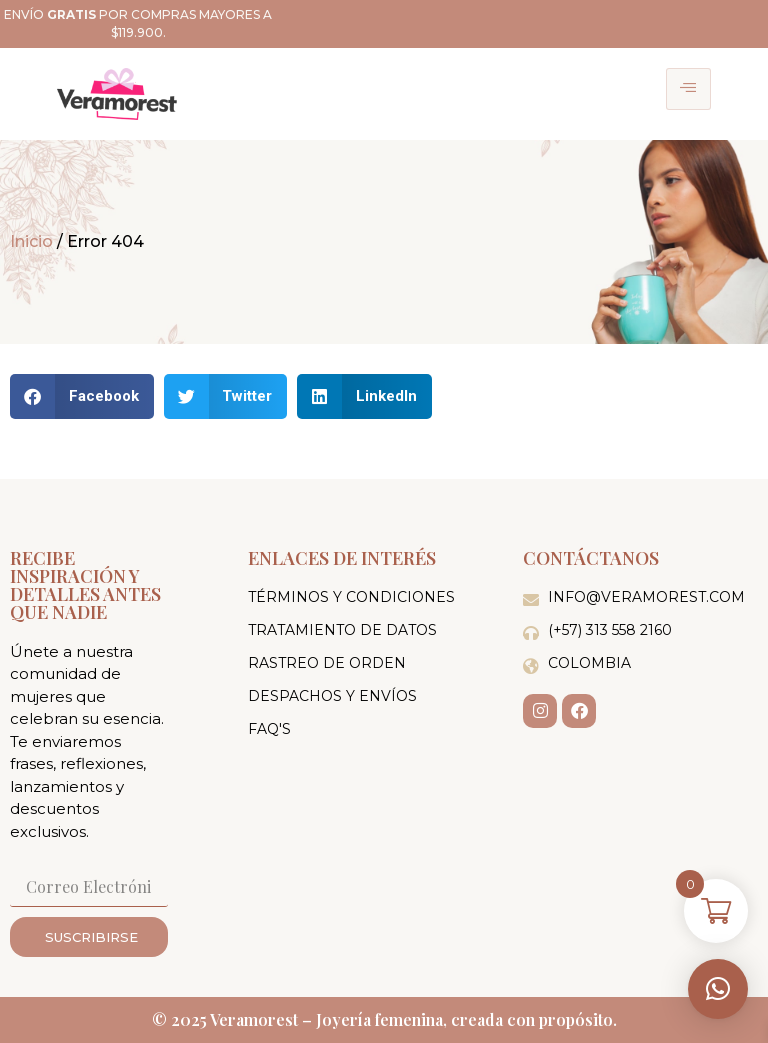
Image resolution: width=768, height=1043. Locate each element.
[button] (718, 989)
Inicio (31, 241)
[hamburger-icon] (688, 89)
